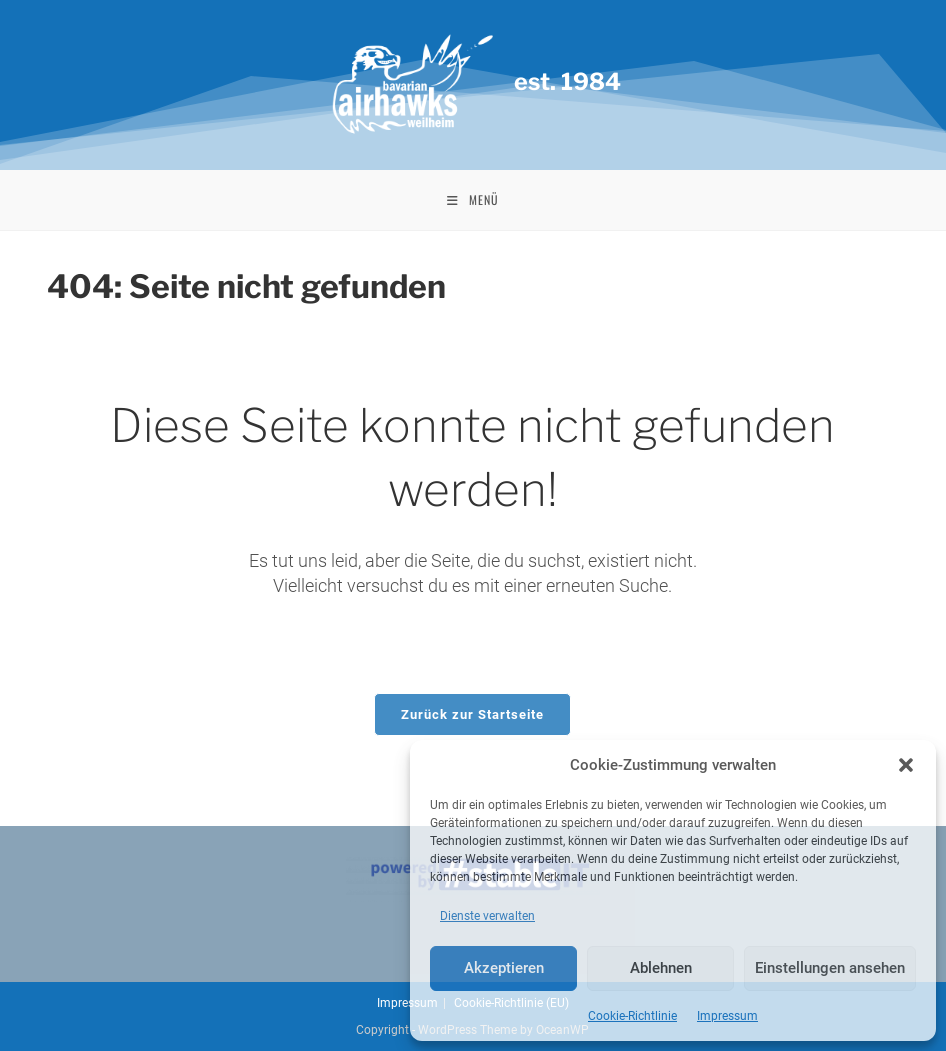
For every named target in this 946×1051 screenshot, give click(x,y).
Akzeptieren (504, 968)
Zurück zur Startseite (472, 714)
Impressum (727, 1016)
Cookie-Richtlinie (632, 1016)
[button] (906, 765)
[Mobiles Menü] (473, 200)
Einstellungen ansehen (830, 968)
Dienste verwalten (487, 916)
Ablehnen (661, 968)
